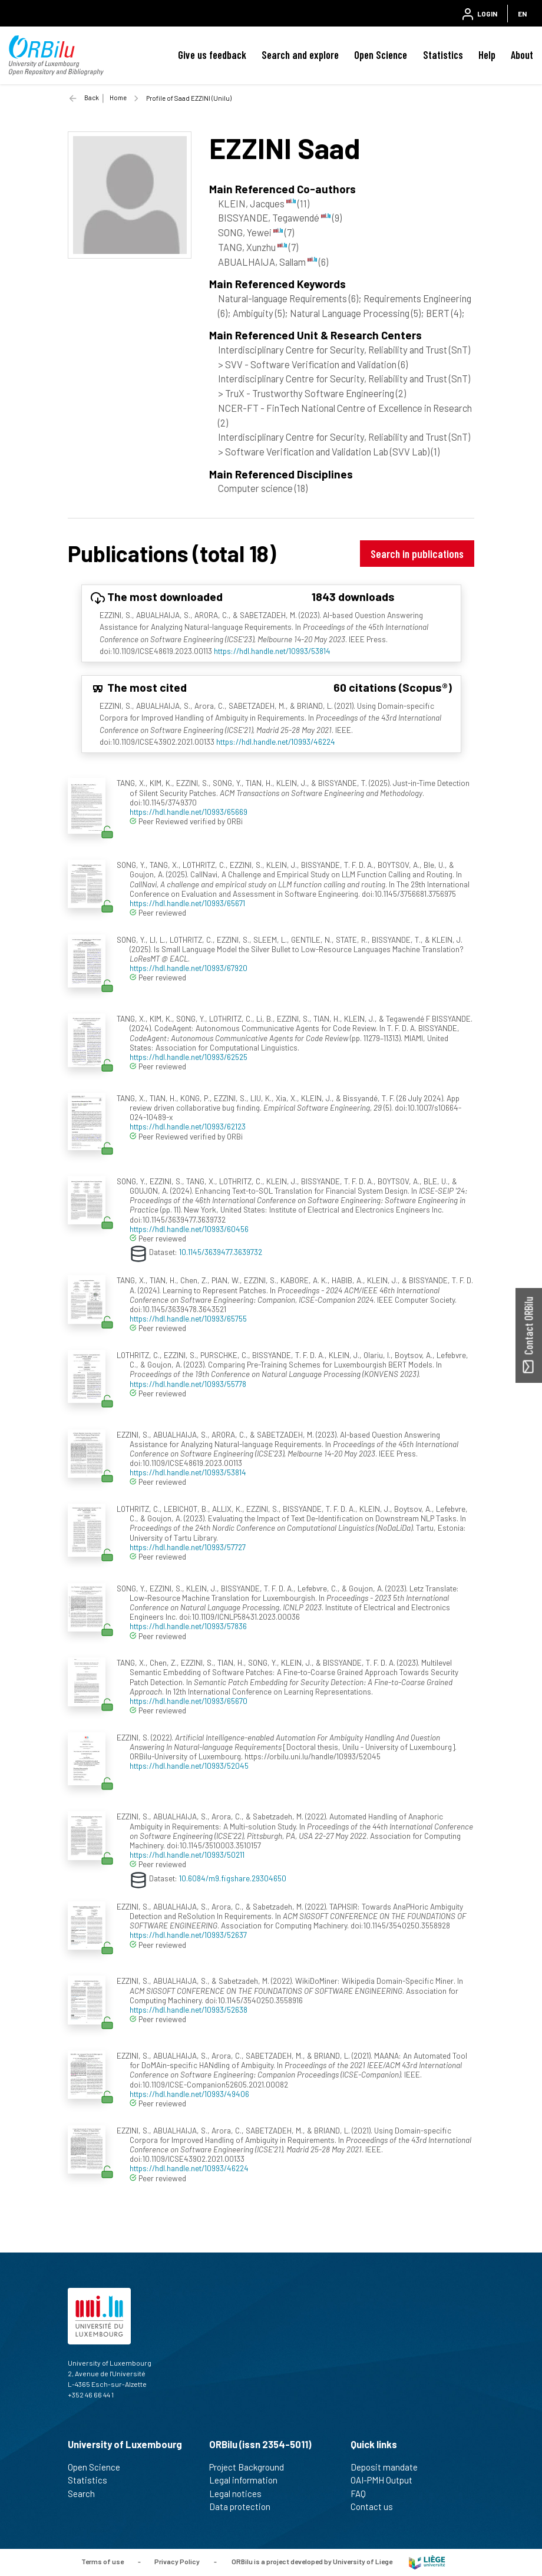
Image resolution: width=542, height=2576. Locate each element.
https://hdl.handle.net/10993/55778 (188, 1384)
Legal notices (240, 2493)
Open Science (380, 54)
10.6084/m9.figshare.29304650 (232, 1877)
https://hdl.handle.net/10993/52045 (189, 1766)
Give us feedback (212, 54)
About (522, 54)
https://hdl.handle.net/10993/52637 (188, 1935)
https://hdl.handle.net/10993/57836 (188, 1626)
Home (118, 97)
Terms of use (102, 2561)
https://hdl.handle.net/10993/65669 (188, 812)
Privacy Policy (177, 2561)
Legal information (248, 2480)
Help (486, 54)
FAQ (363, 2493)
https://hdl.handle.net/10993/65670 (188, 1701)
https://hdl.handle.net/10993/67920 (188, 968)
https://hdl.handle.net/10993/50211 (187, 1855)
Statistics (443, 54)
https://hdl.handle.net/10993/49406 (189, 2094)
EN (522, 13)
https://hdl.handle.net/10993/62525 (188, 1057)
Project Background (251, 2467)
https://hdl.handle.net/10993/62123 (188, 1126)
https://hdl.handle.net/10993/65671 (187, 903)
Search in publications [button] (417, 553)
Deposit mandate (389, 2467)
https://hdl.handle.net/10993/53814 (272, 651)
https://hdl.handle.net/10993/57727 (188, 1547)
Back (91, 97)
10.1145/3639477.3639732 (220, 1252)
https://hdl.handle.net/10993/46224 (275, 742)
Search (86, 2493)
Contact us (377, 2506)
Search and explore (300, 54)
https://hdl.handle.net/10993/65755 (188, 1318)
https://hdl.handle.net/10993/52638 (188, 2009)
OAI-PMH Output (386, 2480)
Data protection (244, 2506)
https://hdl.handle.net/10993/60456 (189, 1229)
